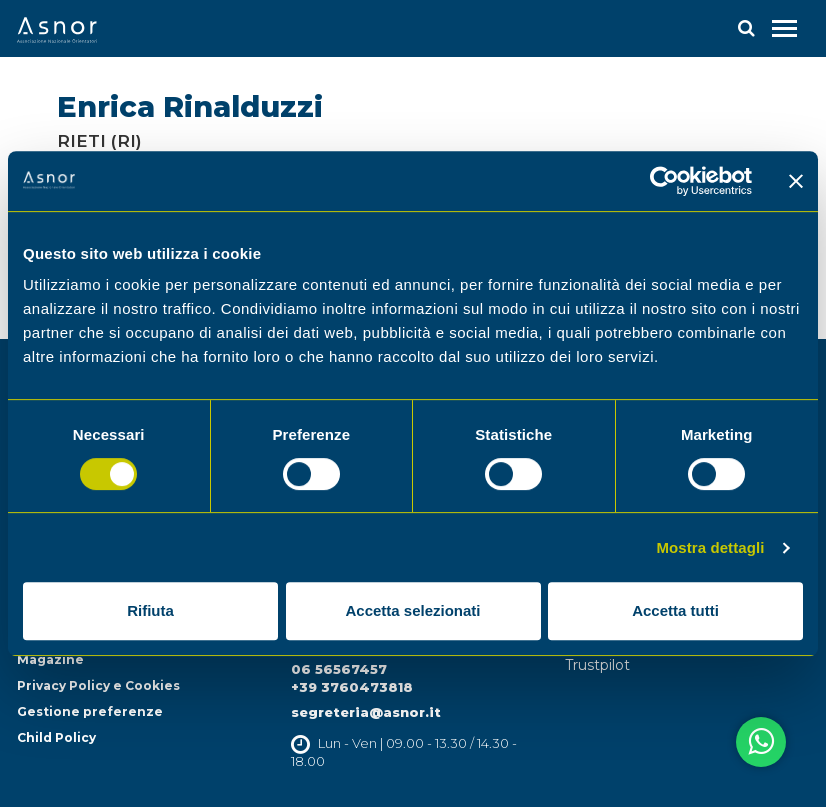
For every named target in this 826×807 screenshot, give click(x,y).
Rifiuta (150, 610)
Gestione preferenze (90, 711)
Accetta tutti (675, 610)
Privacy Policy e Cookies (98, 685)
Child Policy (56, 737)
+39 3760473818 (352, 687)
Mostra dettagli (710, 547)
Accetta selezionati (412, 610)
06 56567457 (339, 669)
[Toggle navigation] (784, 28)
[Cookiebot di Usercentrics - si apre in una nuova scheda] (664, 181)
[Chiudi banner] (796, 181)
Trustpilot (597, 665)
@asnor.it (405, 712)
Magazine (50, 659)
